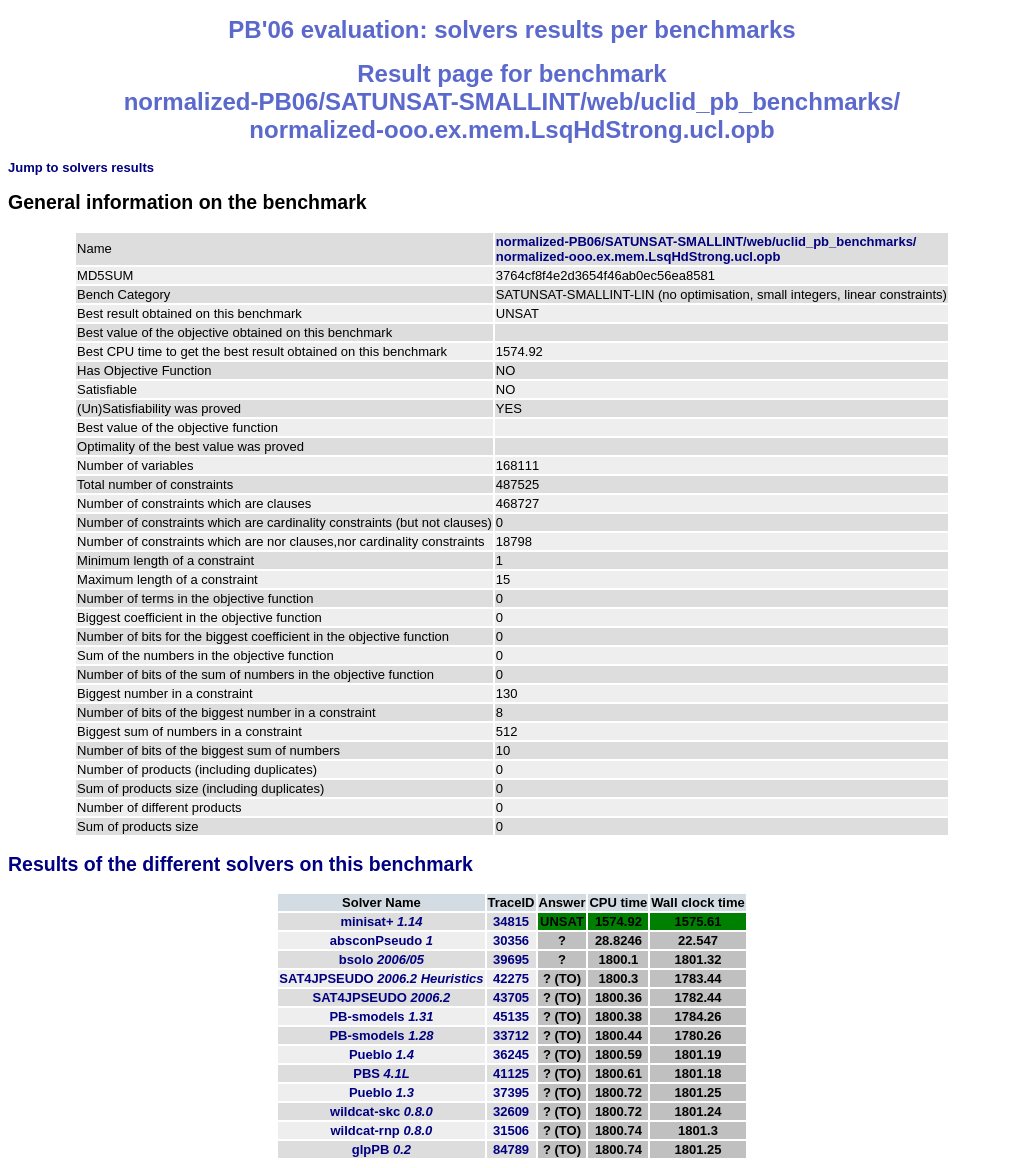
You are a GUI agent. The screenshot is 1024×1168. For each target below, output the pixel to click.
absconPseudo (381, 940)
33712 (511, 1035)
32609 (511, 1111)
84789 (511, 1149)
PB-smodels (381, 1016)
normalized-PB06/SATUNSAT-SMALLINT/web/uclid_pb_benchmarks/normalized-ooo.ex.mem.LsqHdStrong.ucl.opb (706, 249)
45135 (511, 1016)
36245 (511, 1054)
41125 (511, 1073)
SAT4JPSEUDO (381, 978)
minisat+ (381, 921)
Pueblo (381, 1054)
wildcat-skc (381, 1111)
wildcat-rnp (381, 1130)
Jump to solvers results (81, 167)
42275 (511, 978)
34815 (511, 921)
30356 (511, 940)
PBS (381, 1073)
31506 (511, 1130)
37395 (511, 1092)
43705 (511, 997)
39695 (511, 959)
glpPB (381, 1149)
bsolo (381, 959)
